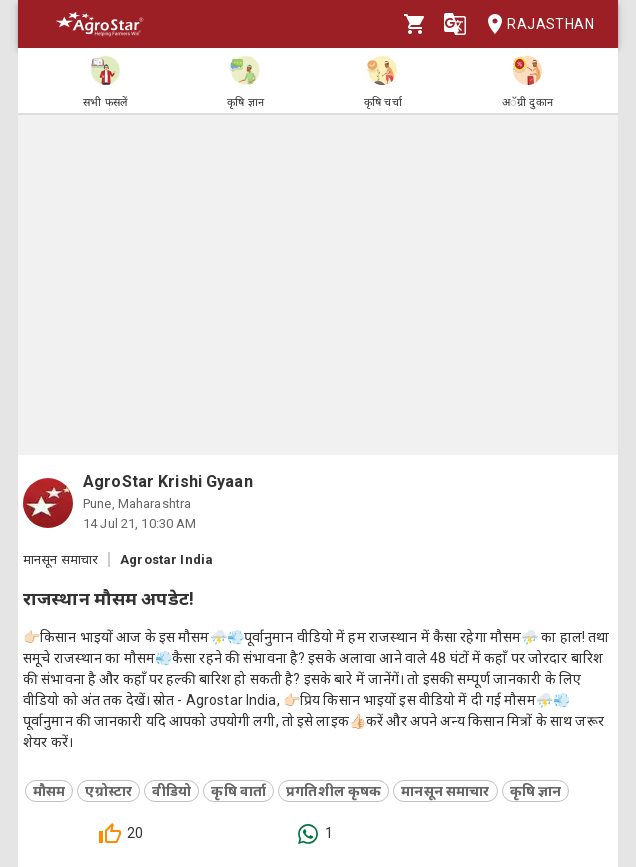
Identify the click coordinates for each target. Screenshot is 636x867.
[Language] (455, 24)
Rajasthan (534, 24)
